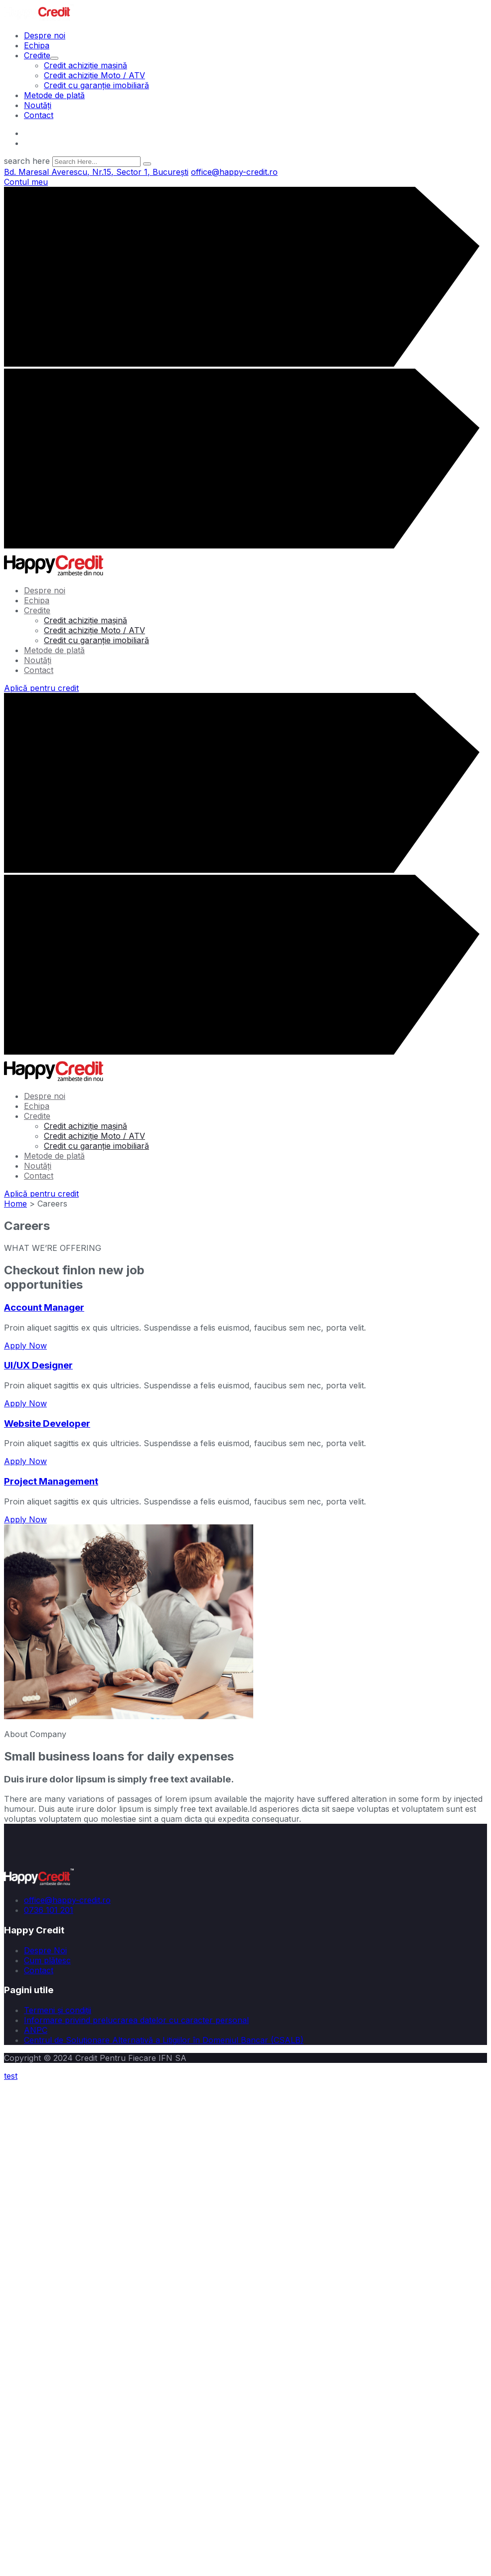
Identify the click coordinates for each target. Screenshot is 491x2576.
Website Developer (47, 1423)
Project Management (51, 1481)
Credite (41, 55)
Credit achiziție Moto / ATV (94, 75)
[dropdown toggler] (54, 58)
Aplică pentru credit (41, 688)
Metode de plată (54, 95)
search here (27, 161)
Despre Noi (45, 1950)
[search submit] (147, 163)
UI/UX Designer (38, 1365)
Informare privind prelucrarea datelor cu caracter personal (136, 2020)
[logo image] (39, 17)
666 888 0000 (51, 143)
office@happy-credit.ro (67, 133)
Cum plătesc (47, 1960)
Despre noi (44, 35)
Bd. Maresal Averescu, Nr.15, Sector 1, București (96, 172)
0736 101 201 (48, 1910)
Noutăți (37, 105)
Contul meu (26, 182)
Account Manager (44, 1307)
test (10, 2076)
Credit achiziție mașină (85, 65)
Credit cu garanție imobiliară (96, 85)
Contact (38, 115)
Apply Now (25, 1346)
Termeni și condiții (57, 2010)
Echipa (36, 45)
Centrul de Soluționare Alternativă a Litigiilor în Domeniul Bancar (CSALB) (164, 2040)
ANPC (35, 2030)
